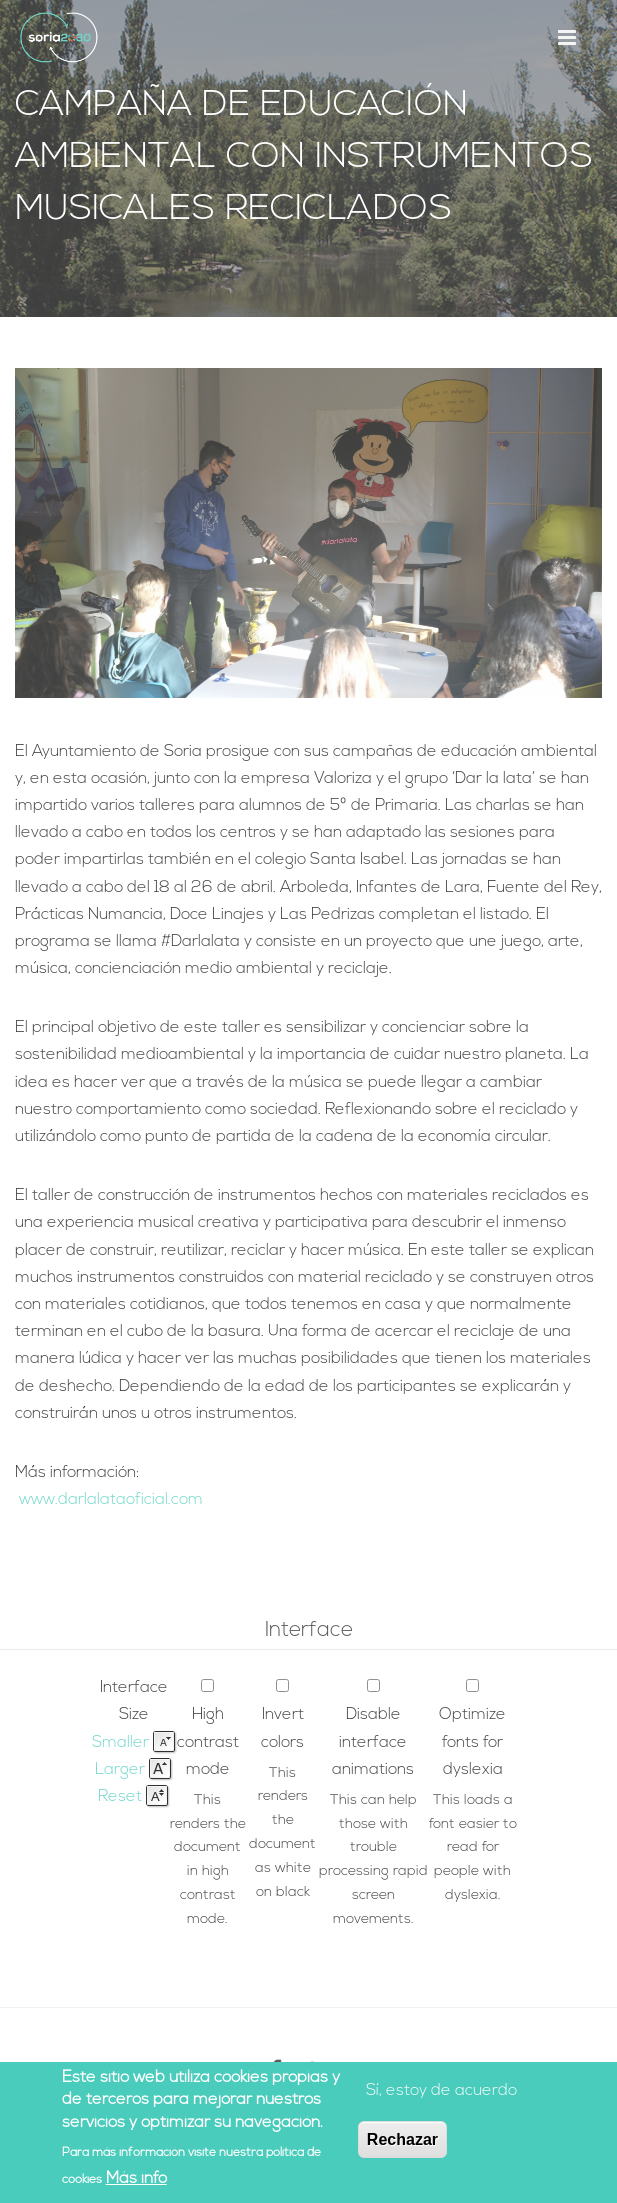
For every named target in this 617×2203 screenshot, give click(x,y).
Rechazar (402, 2141)
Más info (136, 2181)
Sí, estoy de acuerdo (441, 2093)
